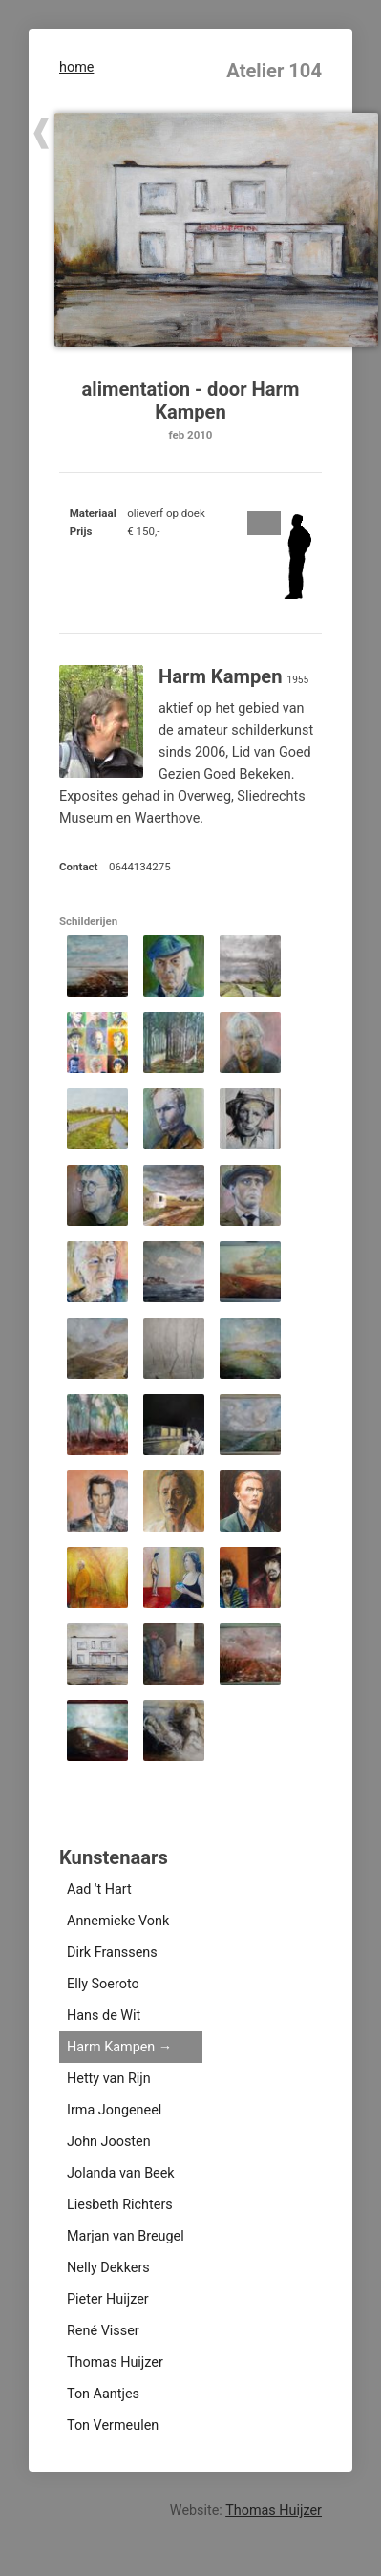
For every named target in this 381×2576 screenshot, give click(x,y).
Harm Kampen (111, 2047)
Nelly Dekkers (108, 2268)
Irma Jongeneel (114, 2110)
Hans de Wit (103, 2015)
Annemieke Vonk (118, 1921)
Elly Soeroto (103, 1984)
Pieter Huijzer (108, 2299)
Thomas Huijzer (115, 2362)
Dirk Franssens (112, 1952)
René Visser (103, 2331)
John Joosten (109, 2142)
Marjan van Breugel (125, 2236)
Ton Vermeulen (113, 2425)
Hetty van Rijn (109, 2079)
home (76, 67)
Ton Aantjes (103, 2394)
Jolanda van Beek (121, 2173)
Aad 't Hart (99, 1889)
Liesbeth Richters (120, 2205)
